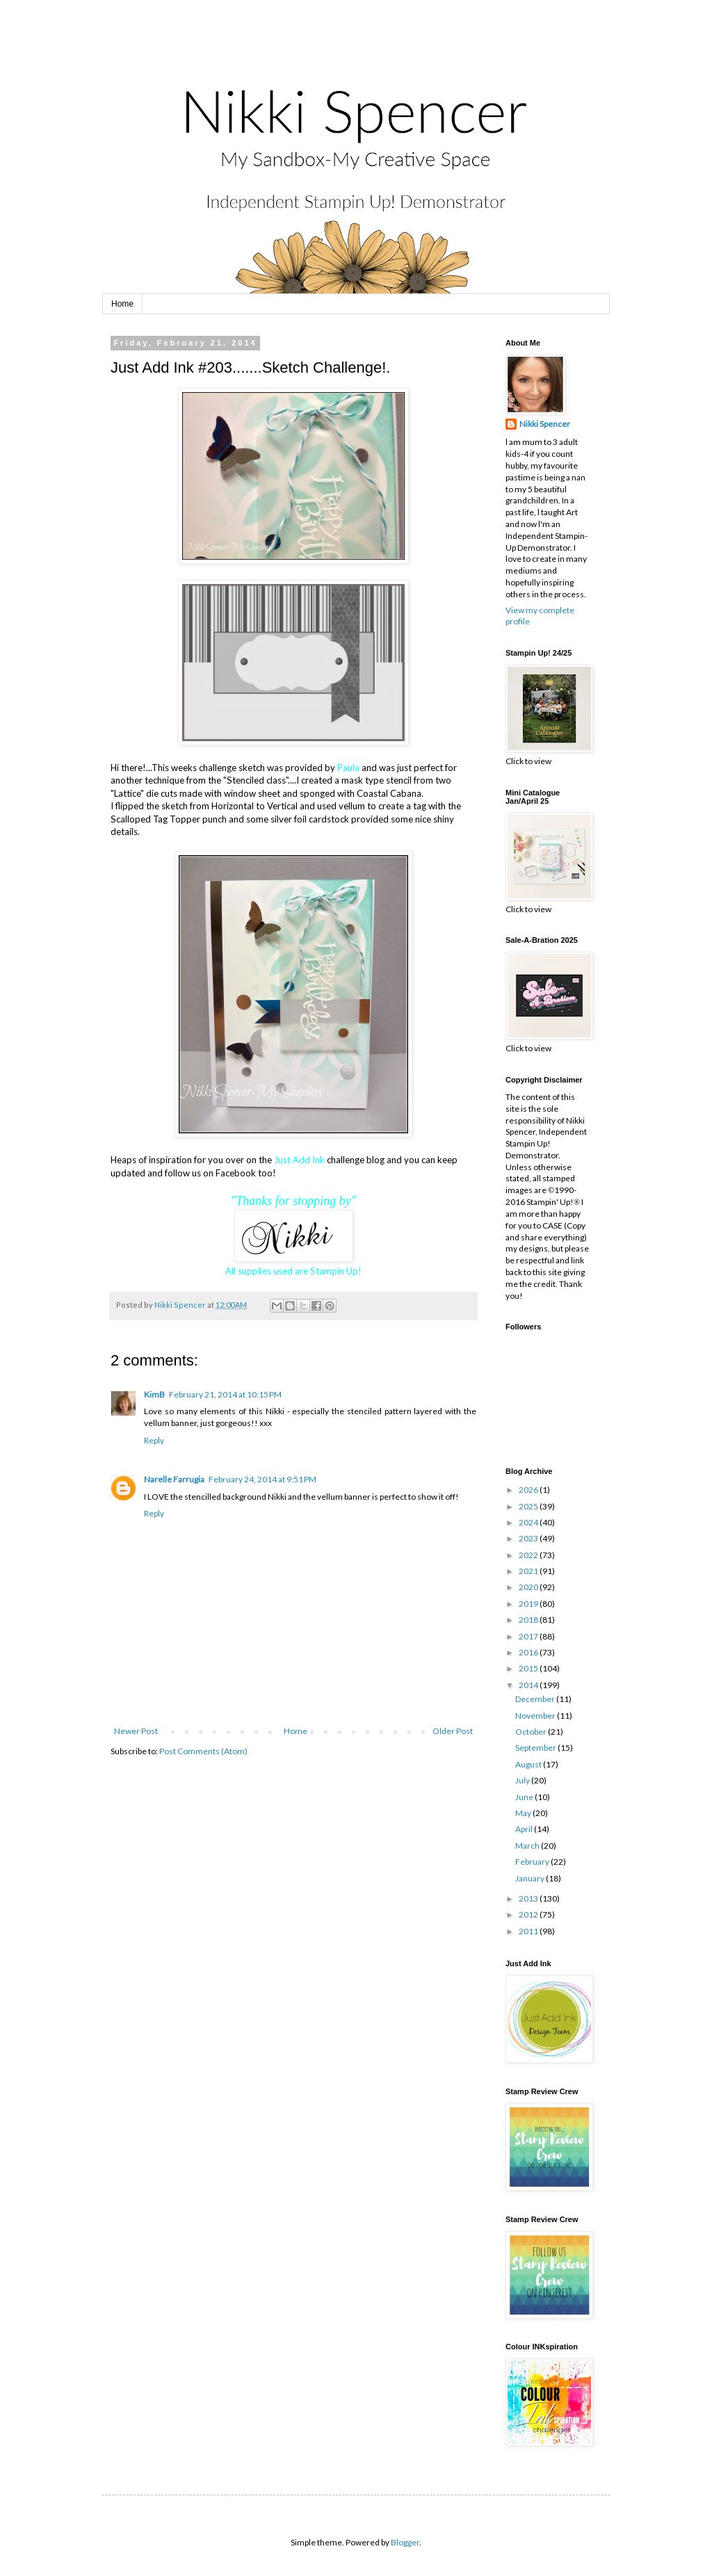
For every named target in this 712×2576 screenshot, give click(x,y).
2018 (529, 1619)
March (528, 1845)
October (531, 1731)
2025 (529, 1506)
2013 (529, 1898)
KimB (154, 1394)
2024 (529, 1522)
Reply (154, 1440)
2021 (529, 1571)
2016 (529, 1652)
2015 (529, 1668)
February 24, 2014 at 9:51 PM (262, 1479)
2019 (529, 1603)
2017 (529, 1636)
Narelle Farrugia (174, 1479)
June (525, 1797)
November (536, 1715)
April (524, 1829)
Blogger (405, 2542)
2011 (529, 1931)
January (530, 1878)
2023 (529, 1538)
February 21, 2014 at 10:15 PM (225, 1394)
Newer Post (136, 1731)
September (536, 1747)
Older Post (452, 1731)
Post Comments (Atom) (203, 1751)
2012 (529, 1914)
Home (122, 304)
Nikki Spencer (544, 424)
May (524, 1813)
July (523, 1780)
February (533, 1861)
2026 (529, 1489)
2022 (529, 1555)
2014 (529, 1685)
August (529, 1764)
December (535, 1699)
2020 (529, 1587)
